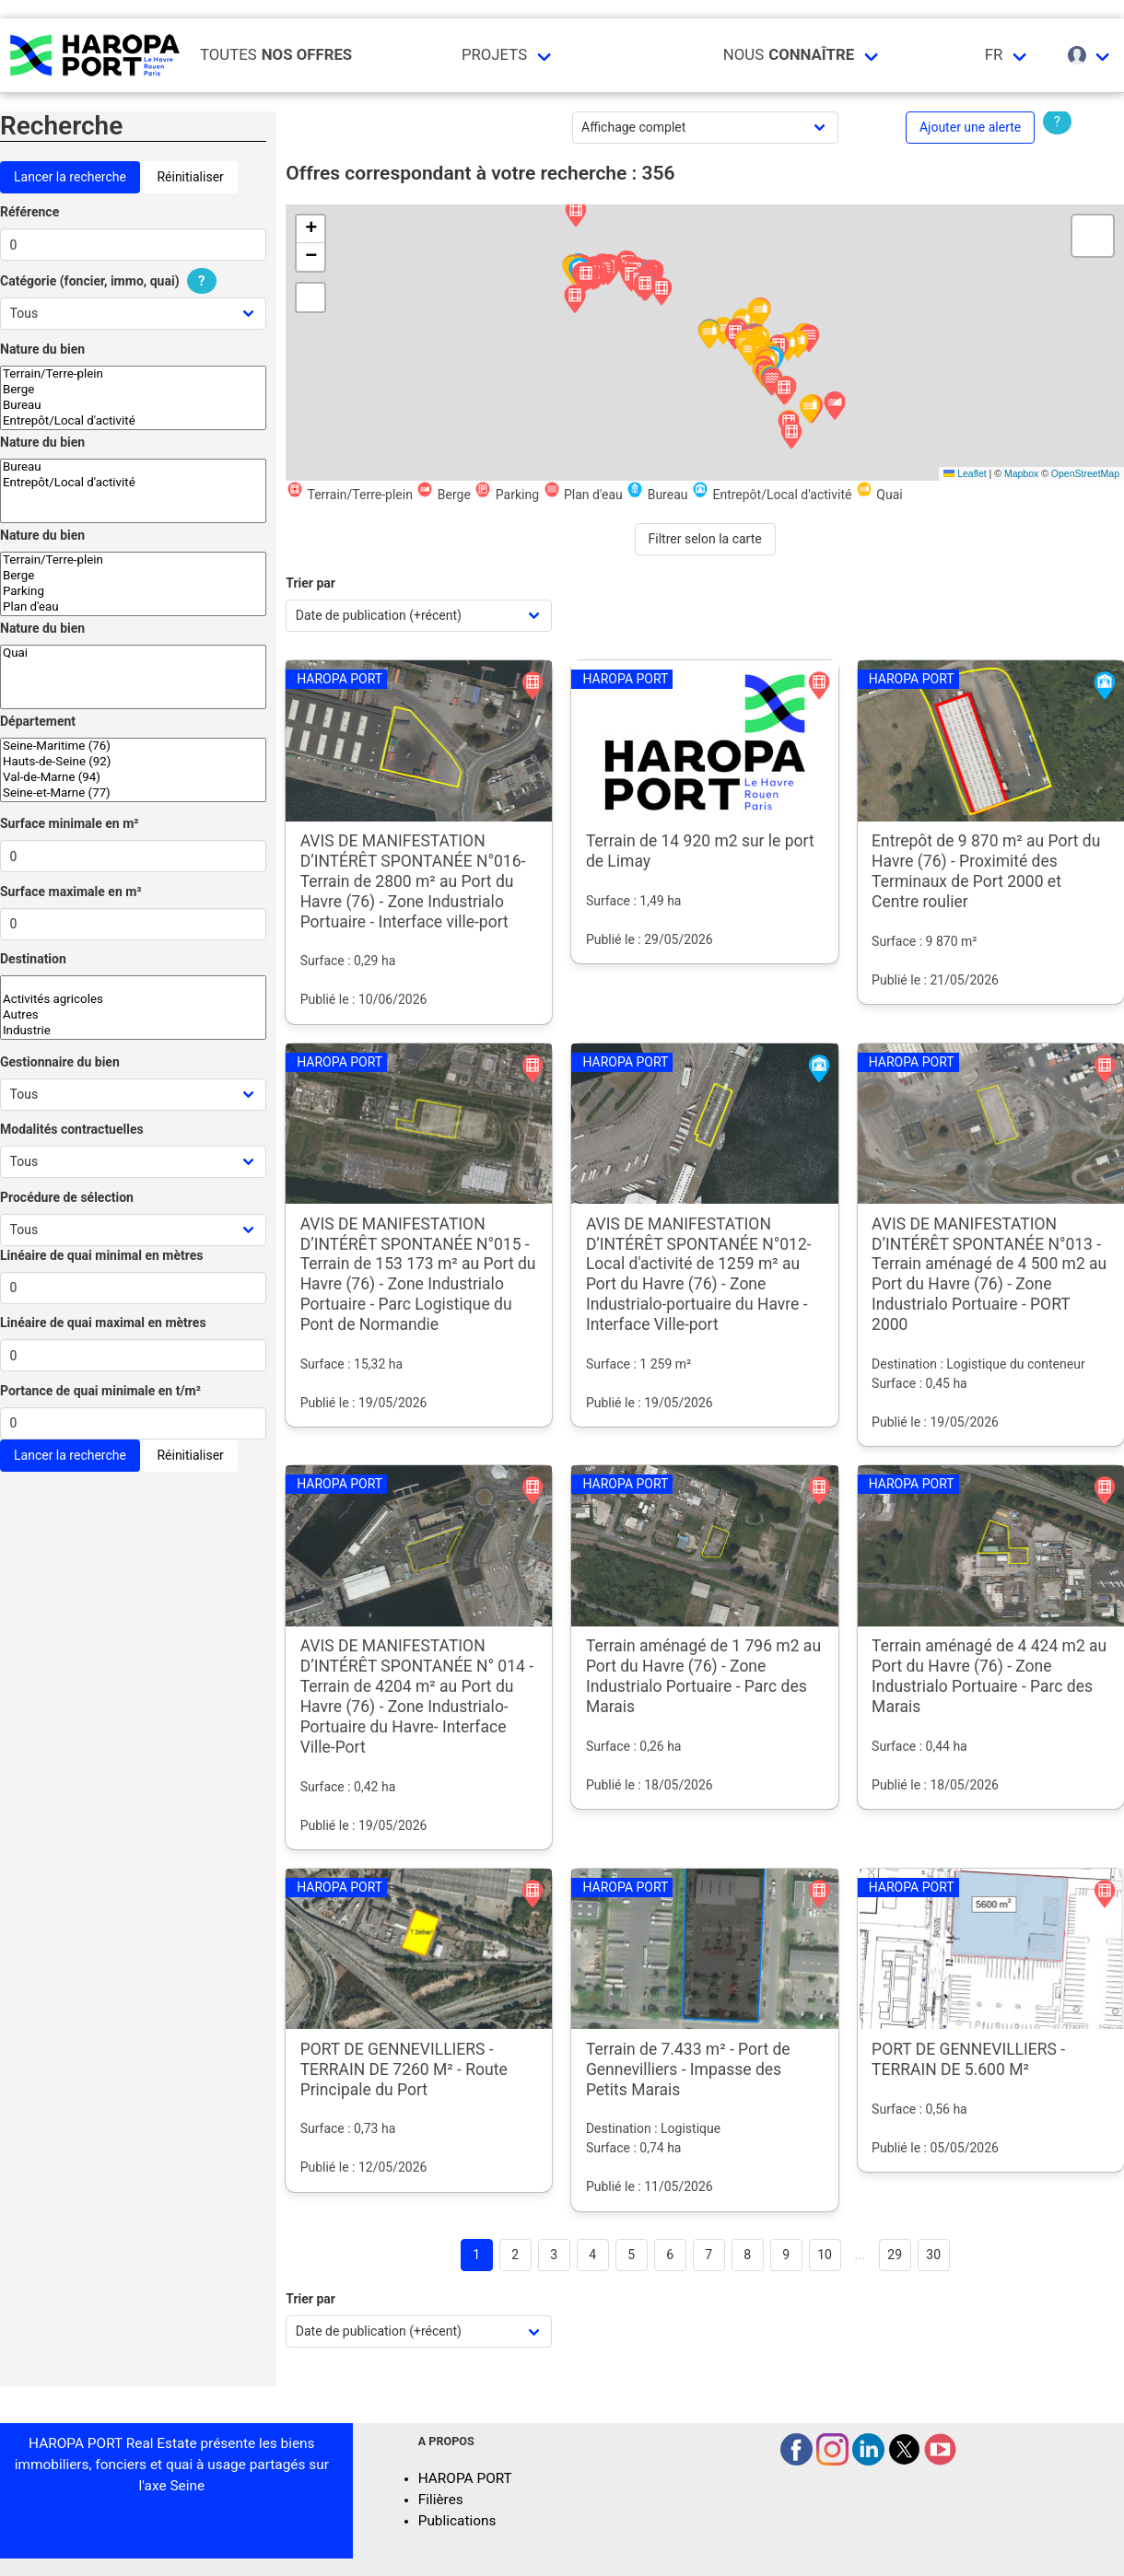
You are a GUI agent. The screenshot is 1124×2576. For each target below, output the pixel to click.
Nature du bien (42, 349)
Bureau (133, 406)
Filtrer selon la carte (705, 538)
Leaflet (964, 473)
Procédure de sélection (67, 1197)
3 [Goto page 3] (553, 2254)
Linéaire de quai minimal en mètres (102, 1255)
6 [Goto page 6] (669, 2254)
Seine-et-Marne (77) (133, 793)
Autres (133, 1015)
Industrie (133, 1031)
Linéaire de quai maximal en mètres (103, 1322)
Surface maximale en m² (71, 891)
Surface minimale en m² (69, 823)
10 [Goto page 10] (824, 2254)
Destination (33, 958)
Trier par (310, 583)
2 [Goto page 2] (515, 2254)
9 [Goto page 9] (786, 2254)
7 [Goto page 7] (708, 2254)
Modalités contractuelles (72, 1129)
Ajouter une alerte (970, 127)
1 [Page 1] (476, 2254)
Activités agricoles (133, 1000)
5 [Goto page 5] (631, 2254)
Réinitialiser (190, 176)
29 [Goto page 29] (894, 2254)
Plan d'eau (133, 607)
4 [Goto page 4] (592, 2254)
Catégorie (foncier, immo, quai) (110, 281)
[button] (791, 436)
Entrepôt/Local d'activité (133, 421)
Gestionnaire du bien (60, 1062)
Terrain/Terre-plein (133, 374)
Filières (440, 2499)
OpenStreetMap (1085, 473)
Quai (133, 653)
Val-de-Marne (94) (133, 778)
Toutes (276, 54)
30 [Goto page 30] (933, 2254)
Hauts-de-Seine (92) (133, 762)
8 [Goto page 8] (747, 2254)
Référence (29, 211)
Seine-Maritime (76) (133, 746)
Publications (457, 2520)
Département (38, 721)
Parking (133, 592)
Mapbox (1021, 473)
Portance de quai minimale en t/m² (100, 1390)
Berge (133, 390)
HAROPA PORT (465, 2478)
